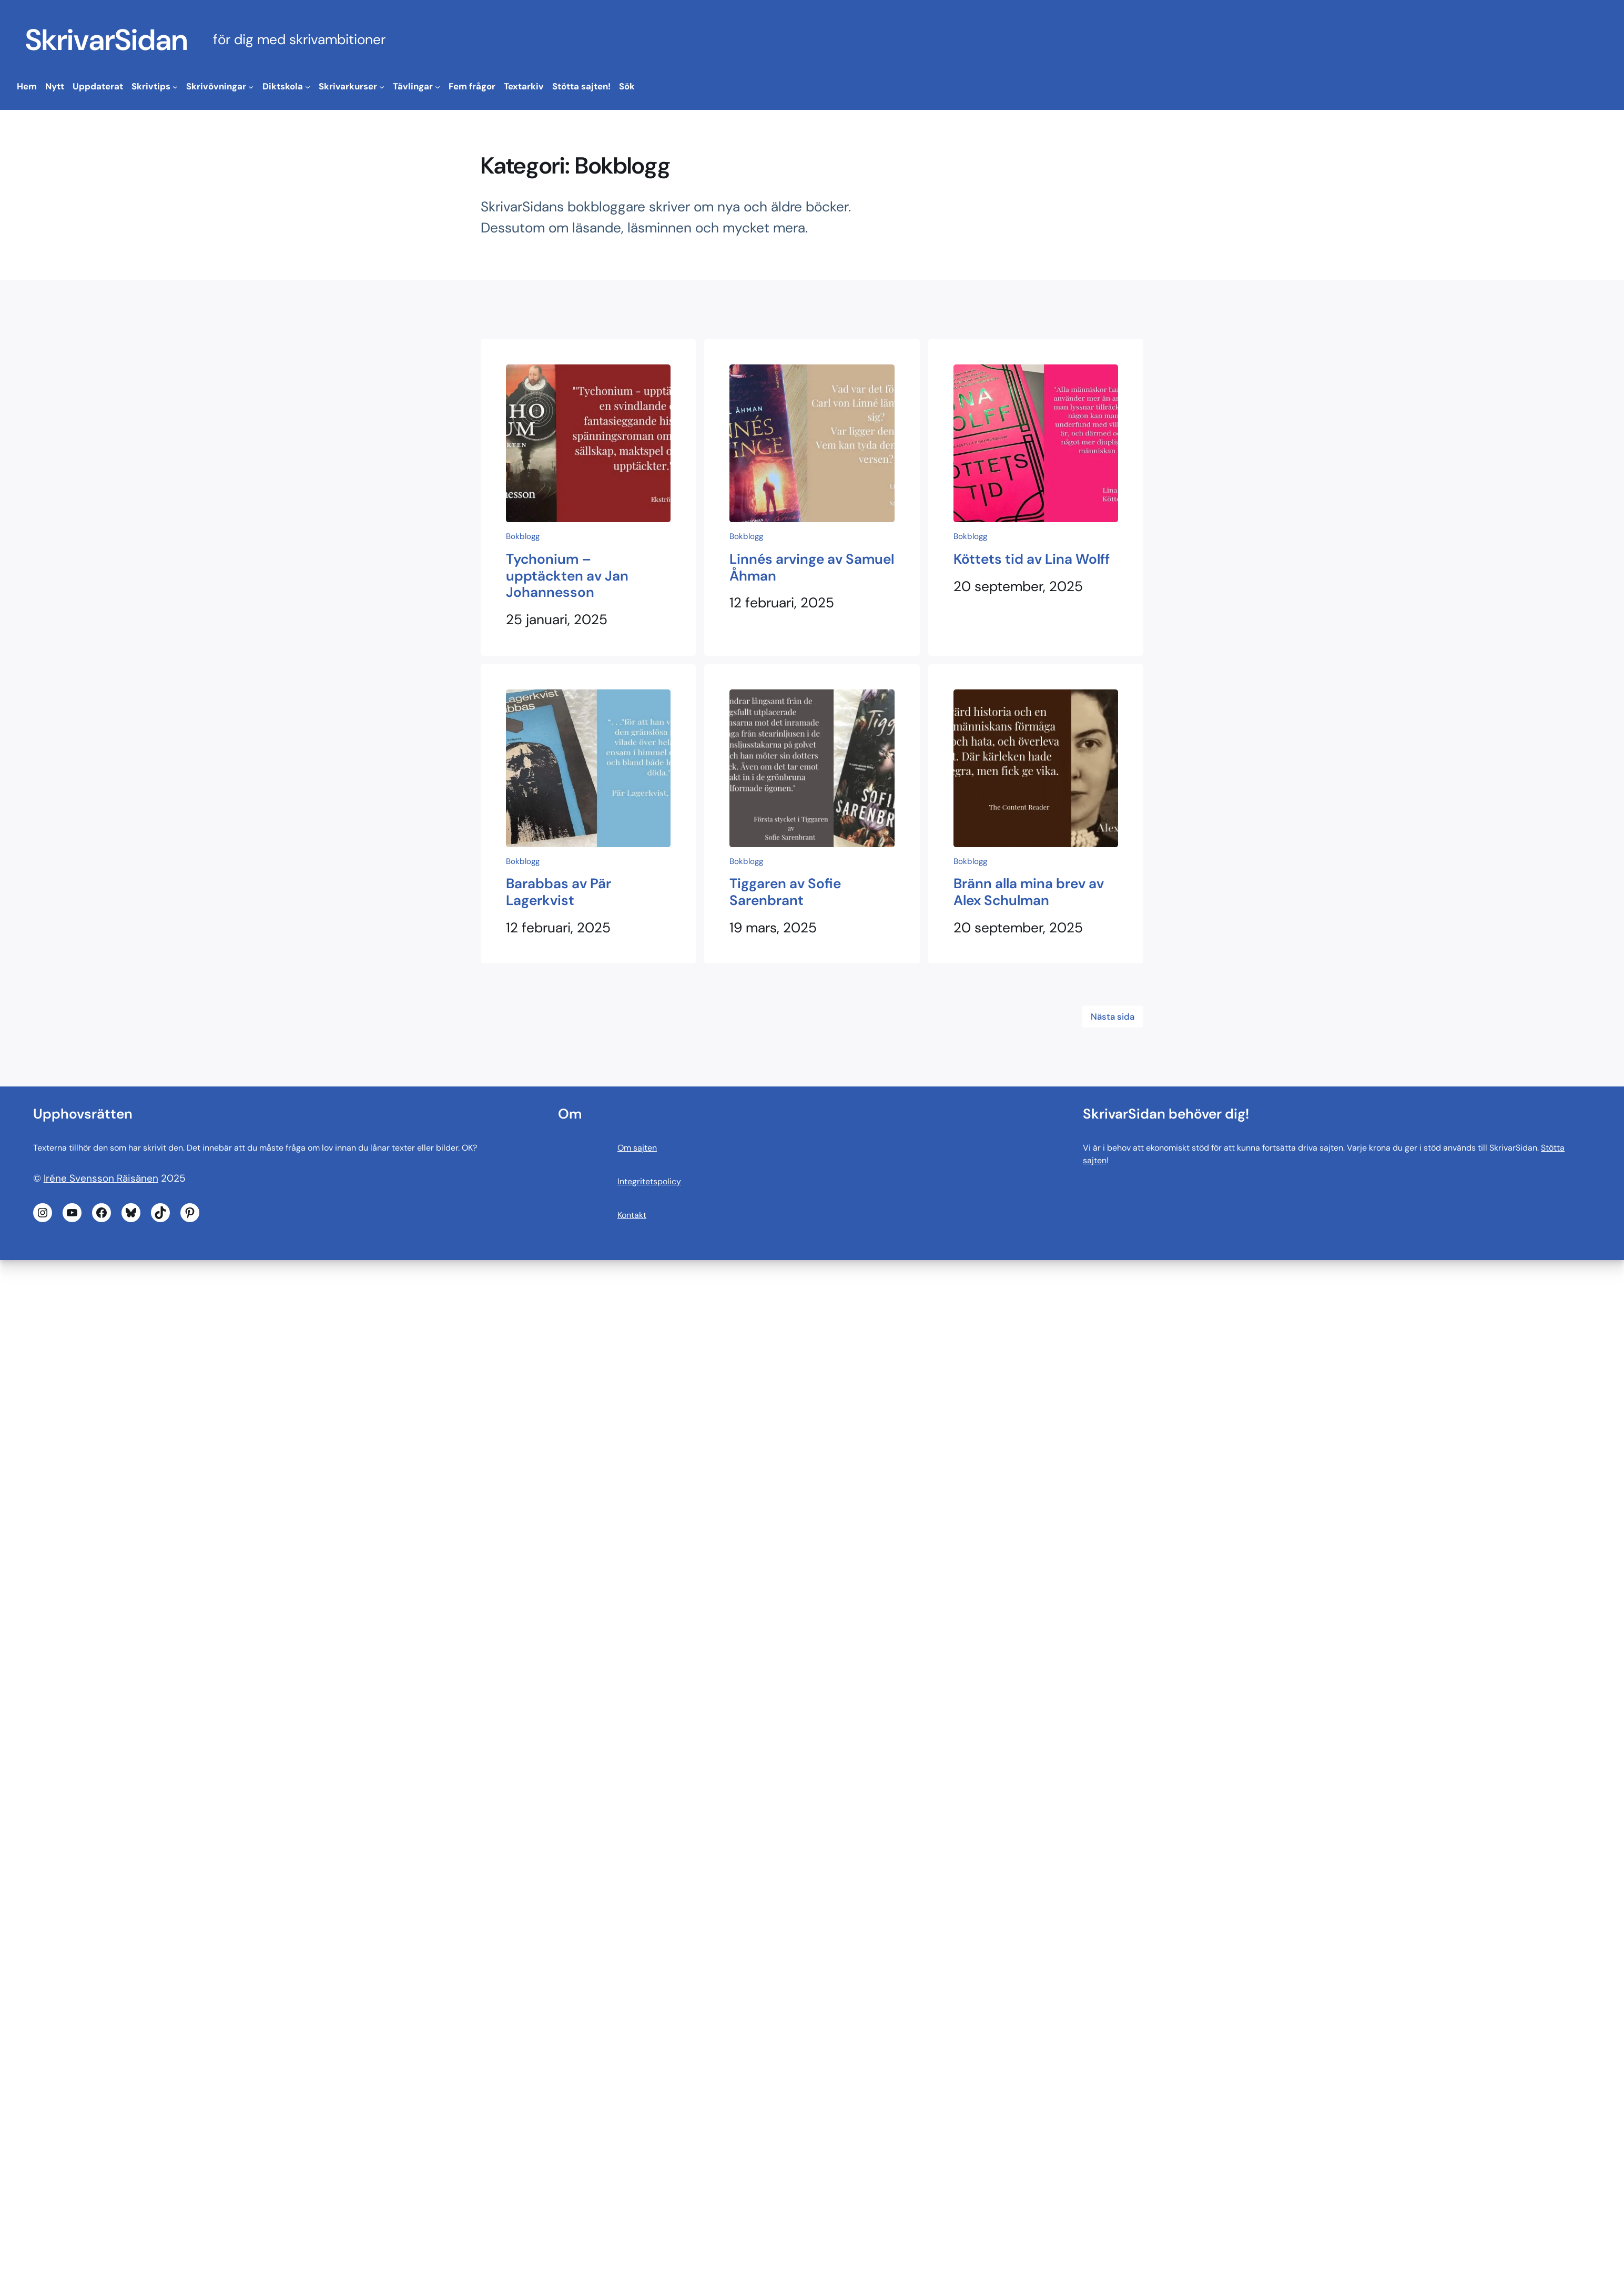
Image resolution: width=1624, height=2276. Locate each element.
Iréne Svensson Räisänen (101, 1178)
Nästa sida (1112, 1016)
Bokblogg (523, 536)
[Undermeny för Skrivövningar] (250, 86)
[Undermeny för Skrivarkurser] (381, 86)
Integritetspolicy (649, 1181)
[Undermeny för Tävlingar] (437, 86)
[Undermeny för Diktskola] (307, 86)
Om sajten (637, 1147)
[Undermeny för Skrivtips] (175, 86)
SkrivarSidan (106, 40)
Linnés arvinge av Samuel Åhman (811, 567)
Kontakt (631, 1215)
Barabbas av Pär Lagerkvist (558, 892)
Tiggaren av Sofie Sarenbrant (785, 892)
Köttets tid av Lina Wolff (1031, 559)
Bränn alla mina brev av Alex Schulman (1028, 892)
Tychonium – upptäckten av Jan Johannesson (567, 576)
